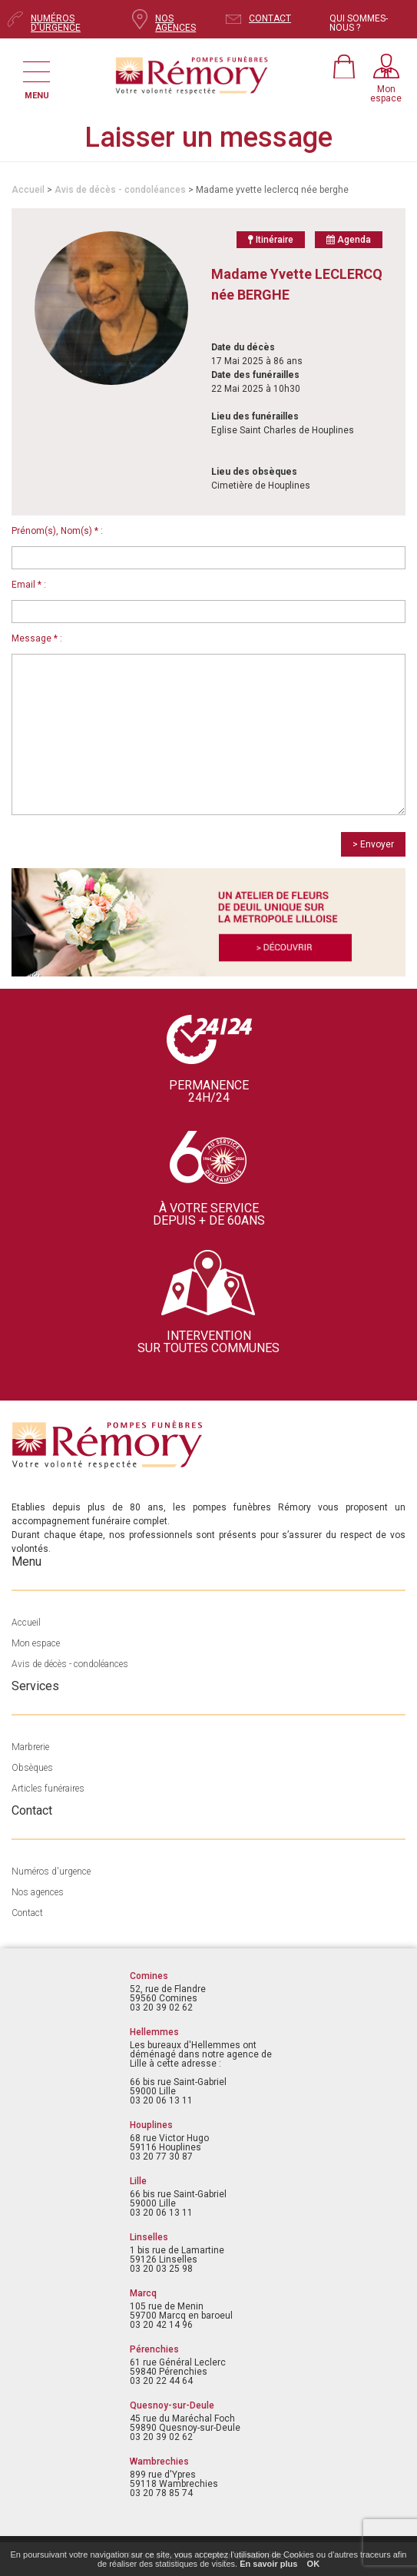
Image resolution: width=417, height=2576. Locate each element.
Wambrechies (159, 2461)
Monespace (386, 94)
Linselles (149, 2237)
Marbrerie (30, 1747)
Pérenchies (154, 2349)
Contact (27, 1913)
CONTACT (270, 18)
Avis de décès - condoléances (120, 189)
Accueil (28, 189)
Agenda (348, 239)
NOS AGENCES (175, 23)
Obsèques (32, 1767)
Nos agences (38, 1892)
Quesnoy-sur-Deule (172, 2405)
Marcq (143, 2293)
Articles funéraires (48, 1788)
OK (313, 2563)
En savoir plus (268, 2563)
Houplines (151, 2125)
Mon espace (36, 1643)
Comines (149, 1976)
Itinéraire (270, 239)
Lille (138, 2181)
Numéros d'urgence (51, 1871)
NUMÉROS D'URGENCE (56, 23)
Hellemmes (154, 2032)
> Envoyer (373, 844)
